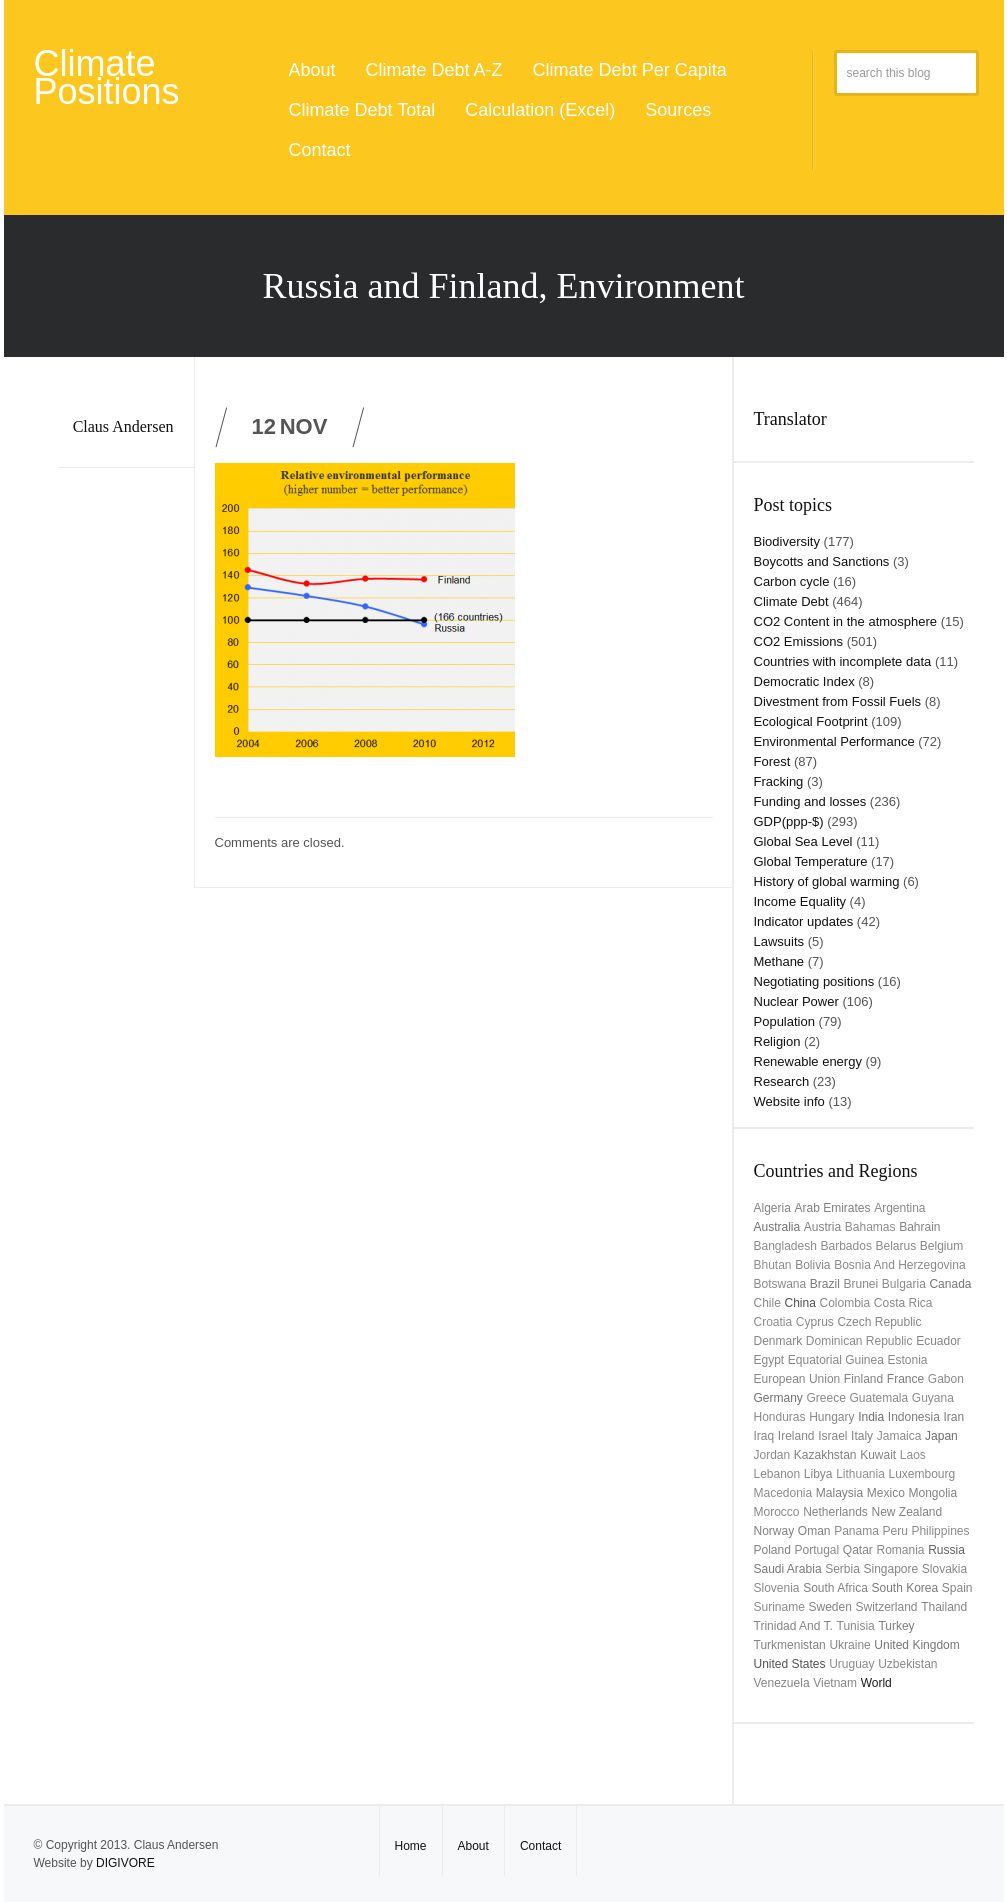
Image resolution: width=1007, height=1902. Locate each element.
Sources (678, 110)
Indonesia (914, 1417)
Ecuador (938, 1341)
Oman (814, 1531)
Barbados (846, 1246)
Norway (774, 1531)
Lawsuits (779, 941)
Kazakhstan (825, 1455)
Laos (913, 1455)
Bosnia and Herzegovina (899, 1265)
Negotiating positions (814, 981)
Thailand (944, 1607)
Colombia (844, 1303)
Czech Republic (879, 1322)
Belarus (896, 1246)
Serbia (842, 1569)
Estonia (908, 1360)
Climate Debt (791, 601)
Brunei (860, 1284)
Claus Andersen (123, 426)
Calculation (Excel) (540, 110)
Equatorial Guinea (836, 1360)
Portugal (817, 1550)
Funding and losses (810, 801)
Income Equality (800, 901)
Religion (777, 1041)
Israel (832, 1436)
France (905, 1379)
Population (784, 1021)
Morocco (777, 1512)
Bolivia (812, 1265)
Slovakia (944, 1569)
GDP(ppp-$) (789, 821)
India (871, 1417)
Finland (863, 1379)
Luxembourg (922, 1474)
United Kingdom (916, 1645)
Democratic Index (804, 681)
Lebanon (777, 1474)
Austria (822, 1227)
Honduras (780, 1417)
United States (790, 1664)
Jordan (772, 1455)
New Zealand (906, 1512)
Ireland (796, 1436)
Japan (941, 1436)
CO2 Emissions (799, 641)
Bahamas (870, 1227)
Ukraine (849, 1645)
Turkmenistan (790, 1645)
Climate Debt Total (362, 110)
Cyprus (815, 1322)
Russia (946, 1550)
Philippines (940, 1531)
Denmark (778, 1341)
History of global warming (827, 881)
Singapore (891, 1569)
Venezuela (782, 1683)
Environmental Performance (834, 741)
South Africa (835, 1588)
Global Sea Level (803, 841)
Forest (772, 761)
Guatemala (878, 1398)
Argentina (899, 1208)
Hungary (831, 1417)
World (876, 1683)
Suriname (779, 1607)
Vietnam (835, 1683)
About (312, 70)
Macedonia (783, 1493)
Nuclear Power (796, 1001)
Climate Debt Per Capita (630, 70)
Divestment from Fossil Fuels (838, 701)
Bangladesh (785, 1246)
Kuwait (878, 1455)
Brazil (825, 1284)
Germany (778, 1398)
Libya (818, 1474)
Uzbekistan (907, 1664)
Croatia (773, 1322)
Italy (862, 1436)
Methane (779, 961)
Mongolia (932, 1493)
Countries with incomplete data (843, 661)
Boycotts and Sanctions (822, 561)
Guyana (933, 1398)
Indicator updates (804, 921)
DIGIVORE (125, 1863)
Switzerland (886, 1607)
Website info (789, 1101)
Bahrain (919, 1227)
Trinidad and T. (793, 1626)
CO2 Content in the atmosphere (846, 621)
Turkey (896, 1626)
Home (411, 1846)
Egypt (769, 1360)
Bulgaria (904, 1284)
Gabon (946, 1379)
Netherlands (835, 1512)
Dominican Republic (859, 1341)
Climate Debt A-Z (434, 70)
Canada (950, 1284)
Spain (957, 1588)
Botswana (780, 1284)
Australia (777, 1227)
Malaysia (839, 1493)
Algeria (772, 1208)
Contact (320, 150)
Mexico (886, 1493)
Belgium (941, 1246)
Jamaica (899, 1436)
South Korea (905, 1588)
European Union (797, 1379)
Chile (767, 1303)
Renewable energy (808, 1061)
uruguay (851, 1664)
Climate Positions (107, 77)
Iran (953, 1417)
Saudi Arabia (788, 1569)
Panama (856, 1531)
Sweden (829, 1607)
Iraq (764, 1436)
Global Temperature (811, 861)
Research (782, 1081)
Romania (900, 1550)
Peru (894, 1531)
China (799, 1303)
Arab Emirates (832, 1208)
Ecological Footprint (811, 721)
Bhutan (773, 1265)
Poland (772, 1550)
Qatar (858, 1550)
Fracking (779, 781)
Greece (825, 1398)
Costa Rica (903, 1303)
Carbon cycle (792, 581)
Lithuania (860, 1474)
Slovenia (777, 1588)
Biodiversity (787, 541)
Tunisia (856, 1626)
